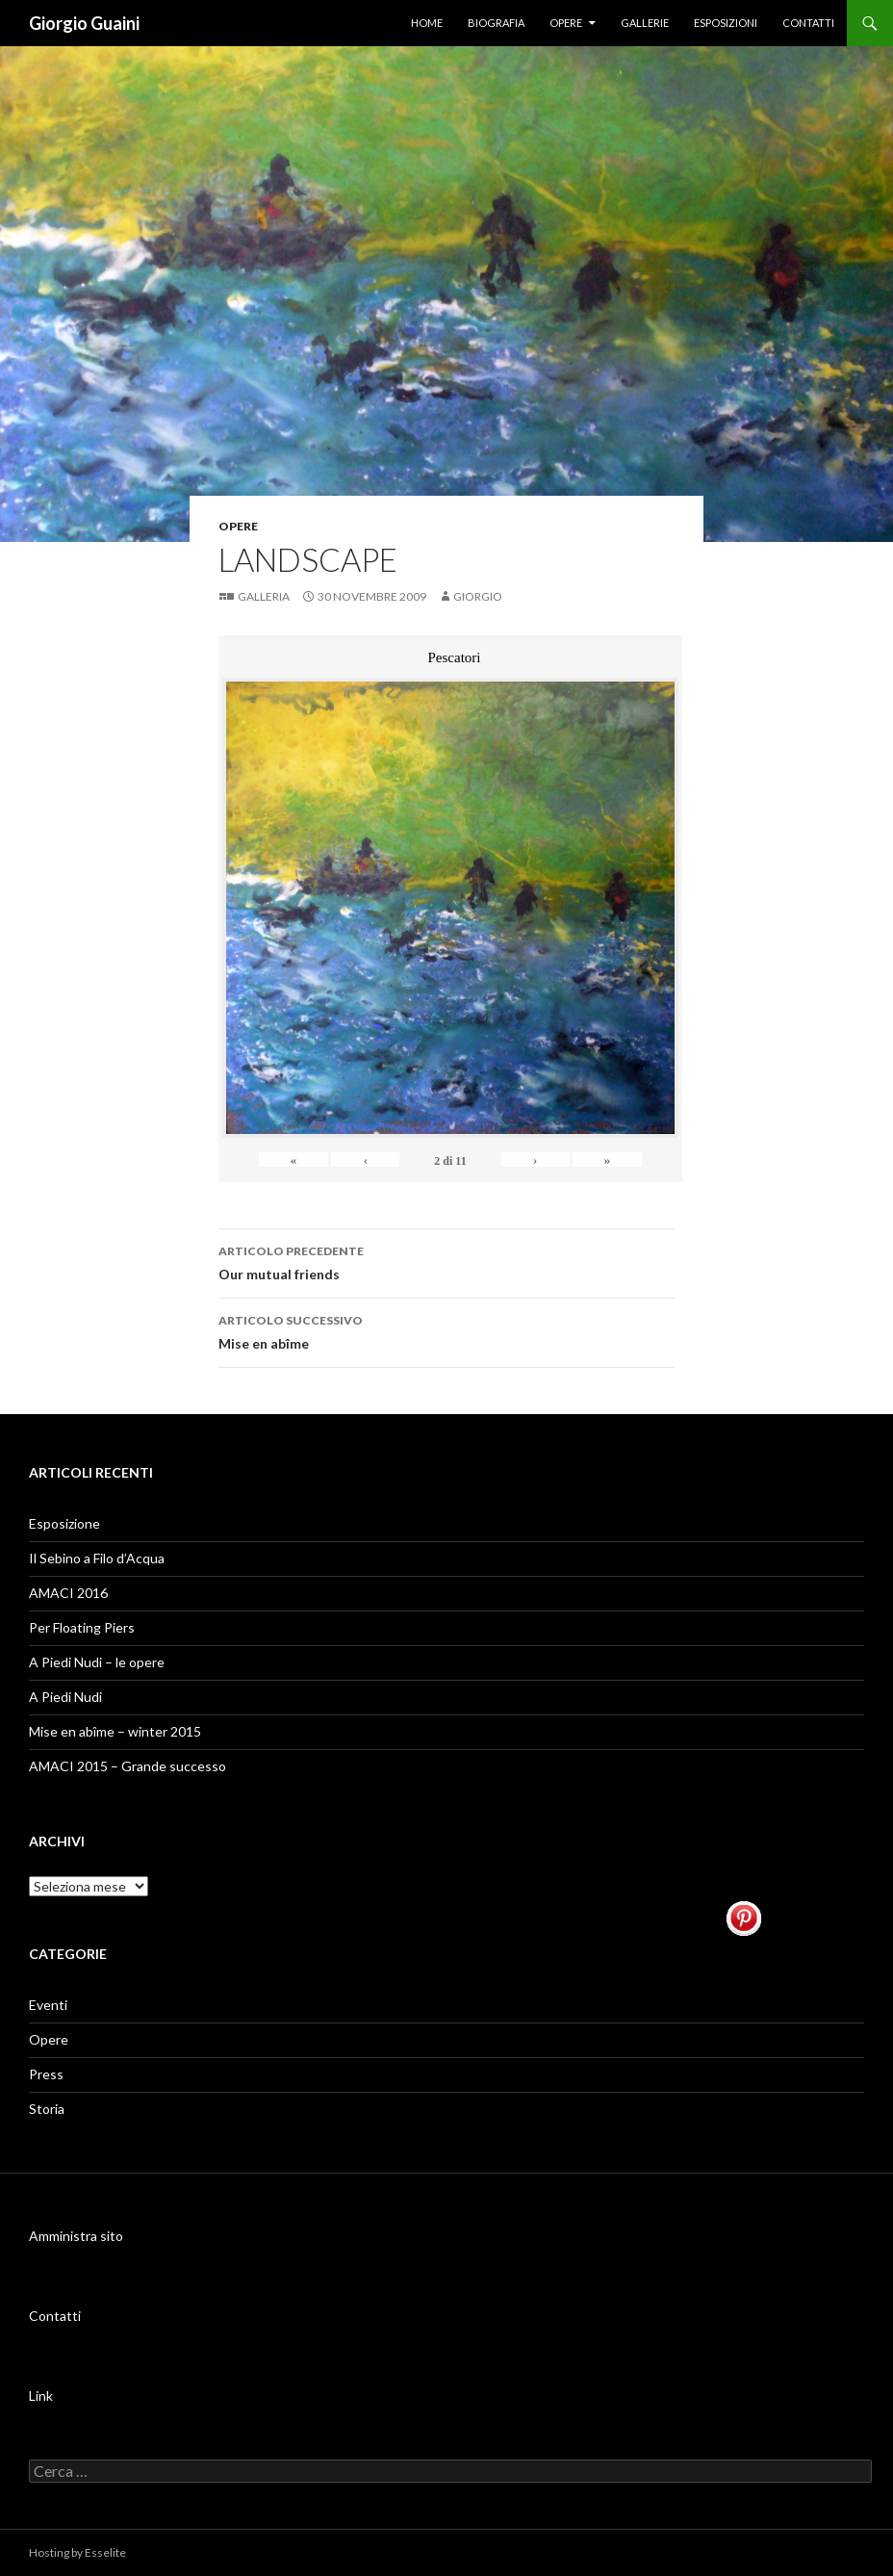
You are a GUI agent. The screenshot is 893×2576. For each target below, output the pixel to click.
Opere (565, 22)
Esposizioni (725, 22)
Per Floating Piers (82, 1627)
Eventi (48, 2004)
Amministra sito (76, 2236)
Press (46, 2074)
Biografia (496, 22)
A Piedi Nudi (65, 1696)
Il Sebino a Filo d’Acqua (97, 1558)
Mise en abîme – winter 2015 (115, 1731)
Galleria (264, 596)
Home (427, 22)
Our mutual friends (446, 1261)
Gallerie (645, 22)
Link (41, 2395)
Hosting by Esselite (77, 2552)
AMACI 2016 (68, 1592)
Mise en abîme (446, 1330)
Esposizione (64, 1523)
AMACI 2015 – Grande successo (127, 1766)
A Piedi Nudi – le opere (97, 1662)
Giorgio (477, 596)
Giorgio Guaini (84, 23)
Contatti (808, 22)
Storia (46, 2108)
